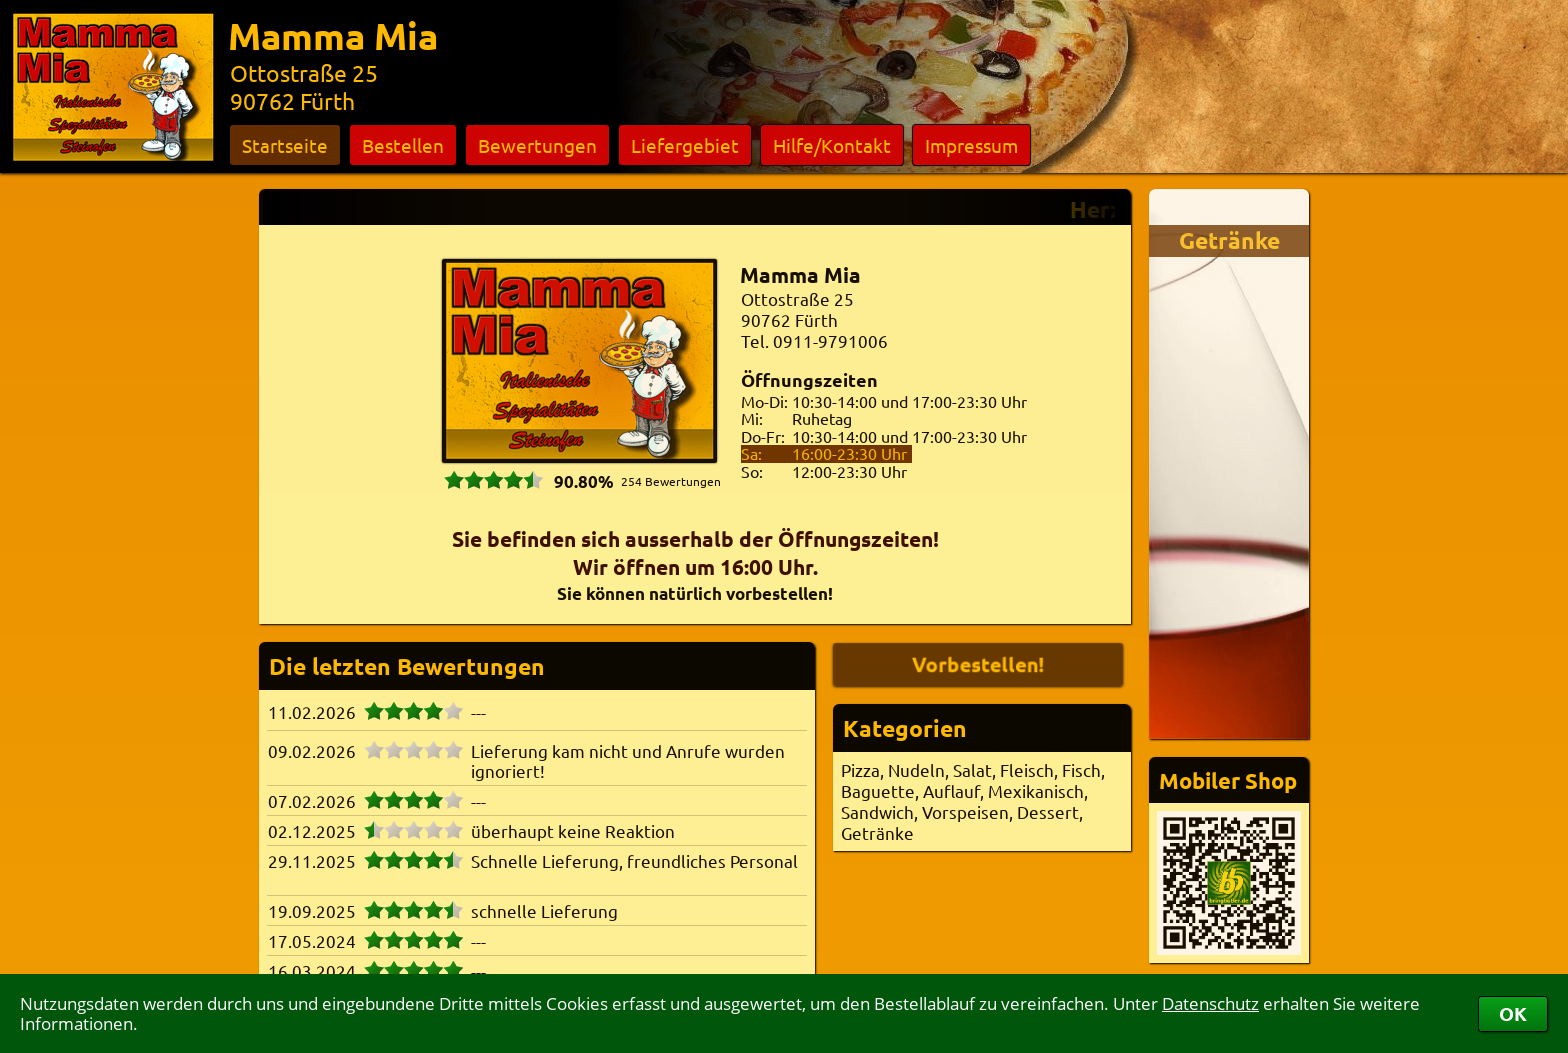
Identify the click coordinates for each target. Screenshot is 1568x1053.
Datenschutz (1210, 1003)
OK (1513, 1013)
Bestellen (403, 145)
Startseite (285, 145)
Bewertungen (537, 145)
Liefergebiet (685, 145)
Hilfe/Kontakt (832, 145)
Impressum (971, 145)
